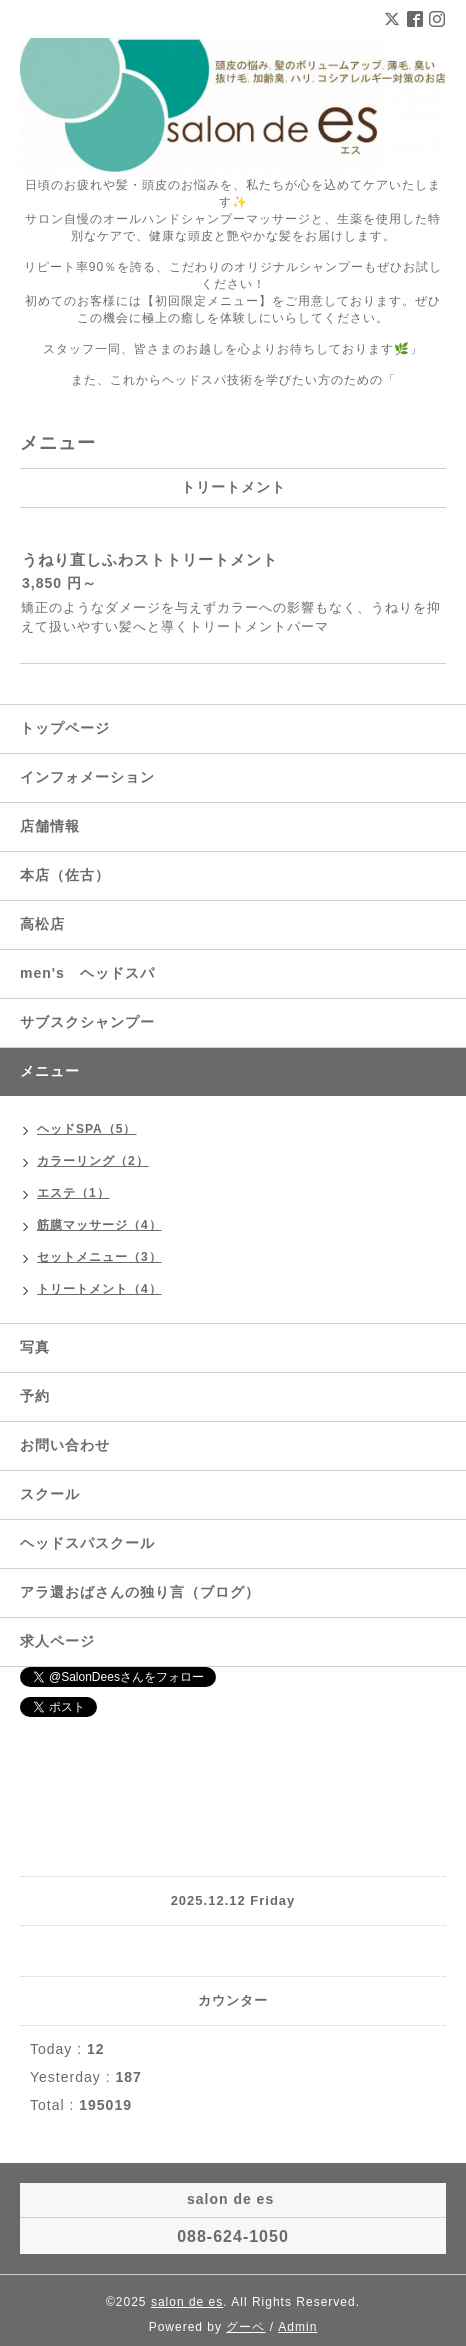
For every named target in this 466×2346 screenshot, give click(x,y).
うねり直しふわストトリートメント (150, 559)
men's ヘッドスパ (87, 973)
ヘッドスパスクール (87, 1543)
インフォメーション (87, 777)
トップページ (65, 728)
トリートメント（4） (99, 1289)
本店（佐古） (65, 875)
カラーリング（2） (93, 1161)
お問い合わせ (65, 1445)
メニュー (50, 1071)
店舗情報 (50, 826)
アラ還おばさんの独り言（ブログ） (140, 1592)
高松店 (42, 924)
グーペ (245, 2327)
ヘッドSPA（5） (86, 1129)
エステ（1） (73, 1193)
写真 (35, 1347)
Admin (297, 2327)
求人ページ (57, 1641)
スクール (50, 1494)
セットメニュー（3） (99, 1257)
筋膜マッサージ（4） (99, 1225)
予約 (35, 1396)
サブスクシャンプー (87, 1022)
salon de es (187, 2302)
